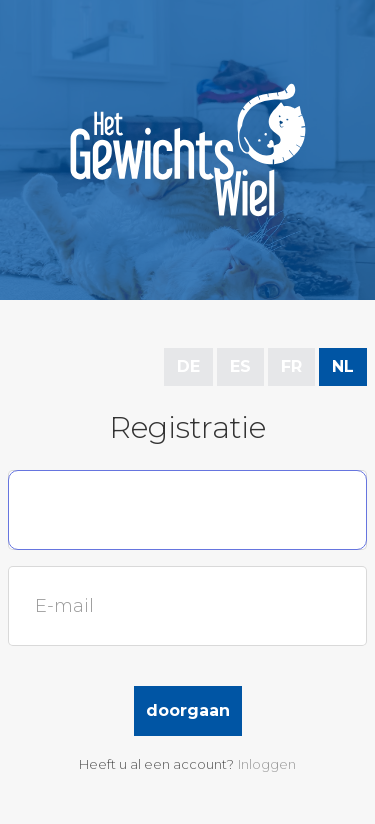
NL (343, 366)
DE (188, 366)
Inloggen (267, 764)
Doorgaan (188, 710)
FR (291, 366)
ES (240, 366)
